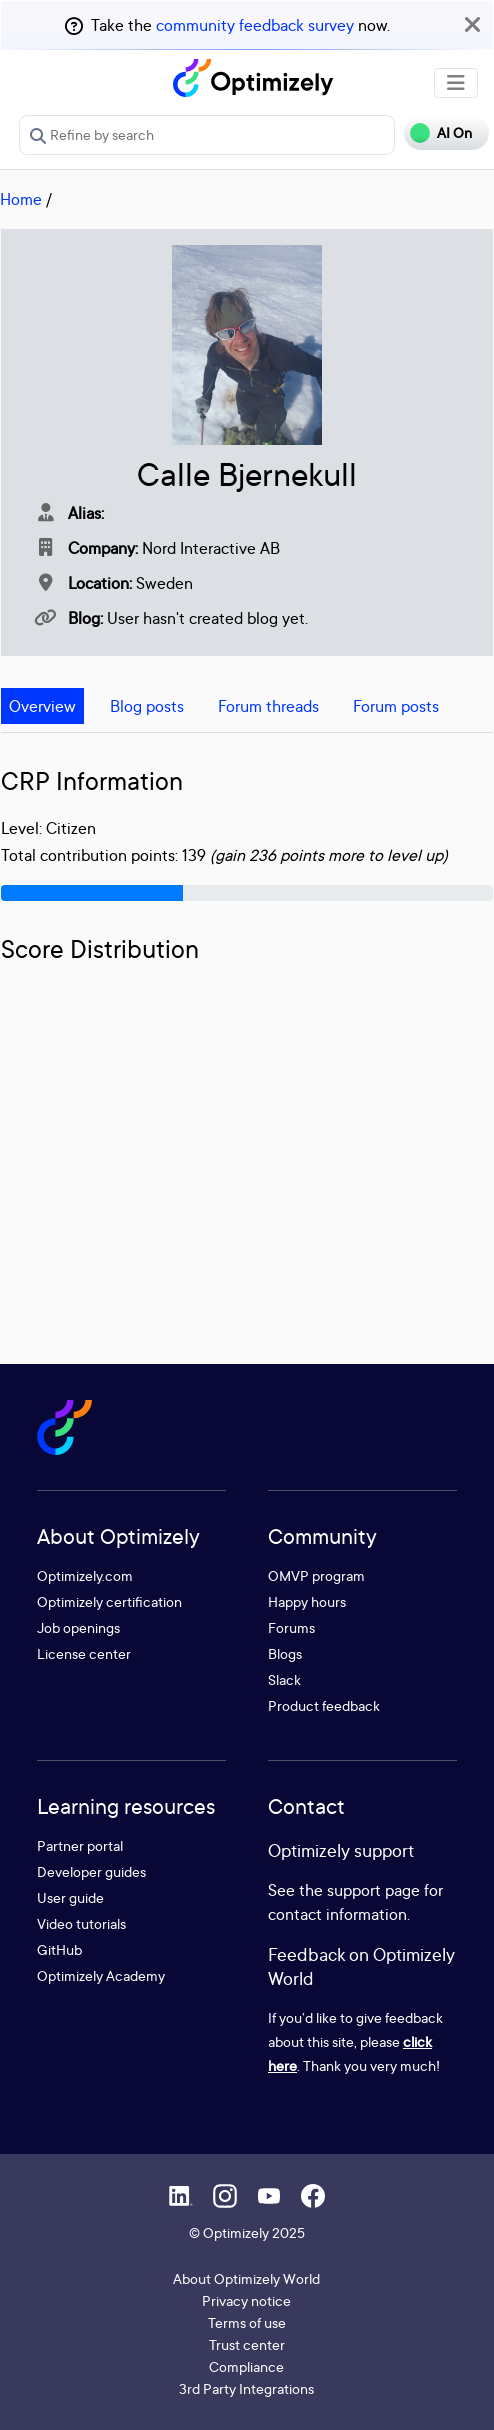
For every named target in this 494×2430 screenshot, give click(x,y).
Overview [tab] (42, 706)
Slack (284, 1679)
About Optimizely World (246, 2278)
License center (84, 1653)
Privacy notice (246, 2300)
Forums (291, 1627)
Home (21, 199)
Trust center (247, 2344)
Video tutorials (81, 1923)
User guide (70, 1897)
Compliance (246, 2366)
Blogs (285, 1653)
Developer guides (91, 1871)
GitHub (59, 1949)
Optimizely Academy (101, 1975)
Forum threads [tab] (268, 706)
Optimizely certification (109, 1601)
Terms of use (247, 2322)
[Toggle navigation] (456, 83)
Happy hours (307, 1601)
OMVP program (316, 1575)
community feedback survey (255, 25)
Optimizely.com (85, 1575)
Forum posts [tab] (396, 706)
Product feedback (324, 1705)
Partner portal (80, 1845)
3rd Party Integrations (246, 2388)
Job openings (78, 1627)
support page (373, 1890)
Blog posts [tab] (147, 706)
